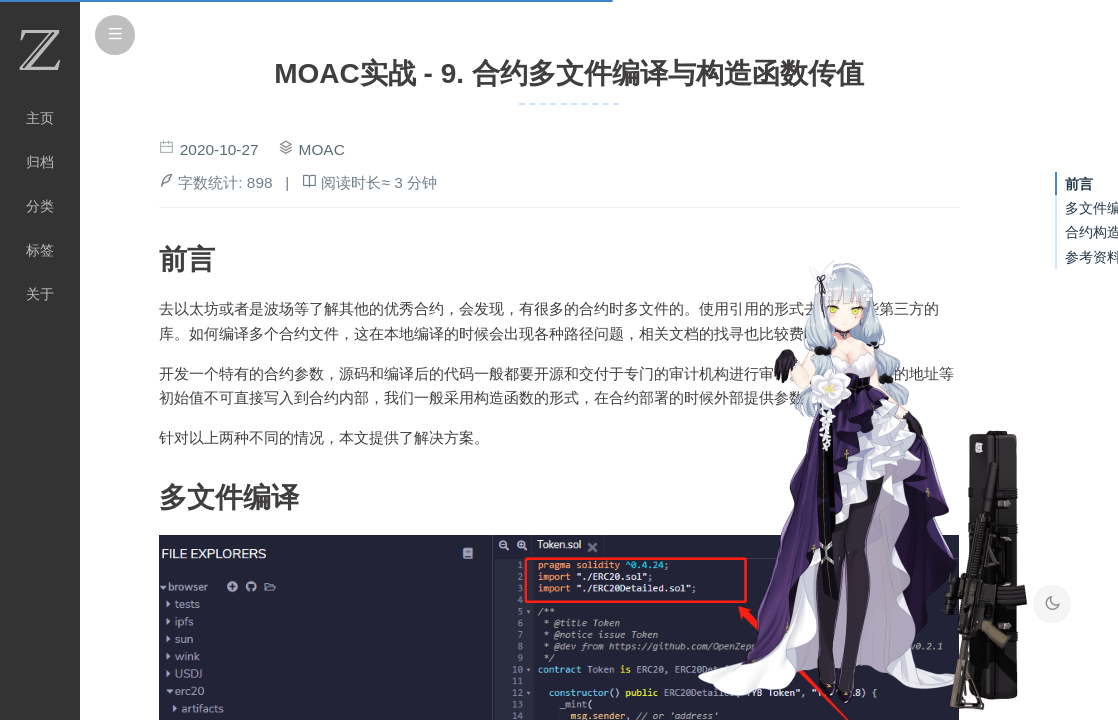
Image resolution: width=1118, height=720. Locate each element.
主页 (40, 118)
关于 (40, 294)
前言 (1079, 184)
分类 (40, 206)
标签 (40, 250)
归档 (40, 162)
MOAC (322, 149)
